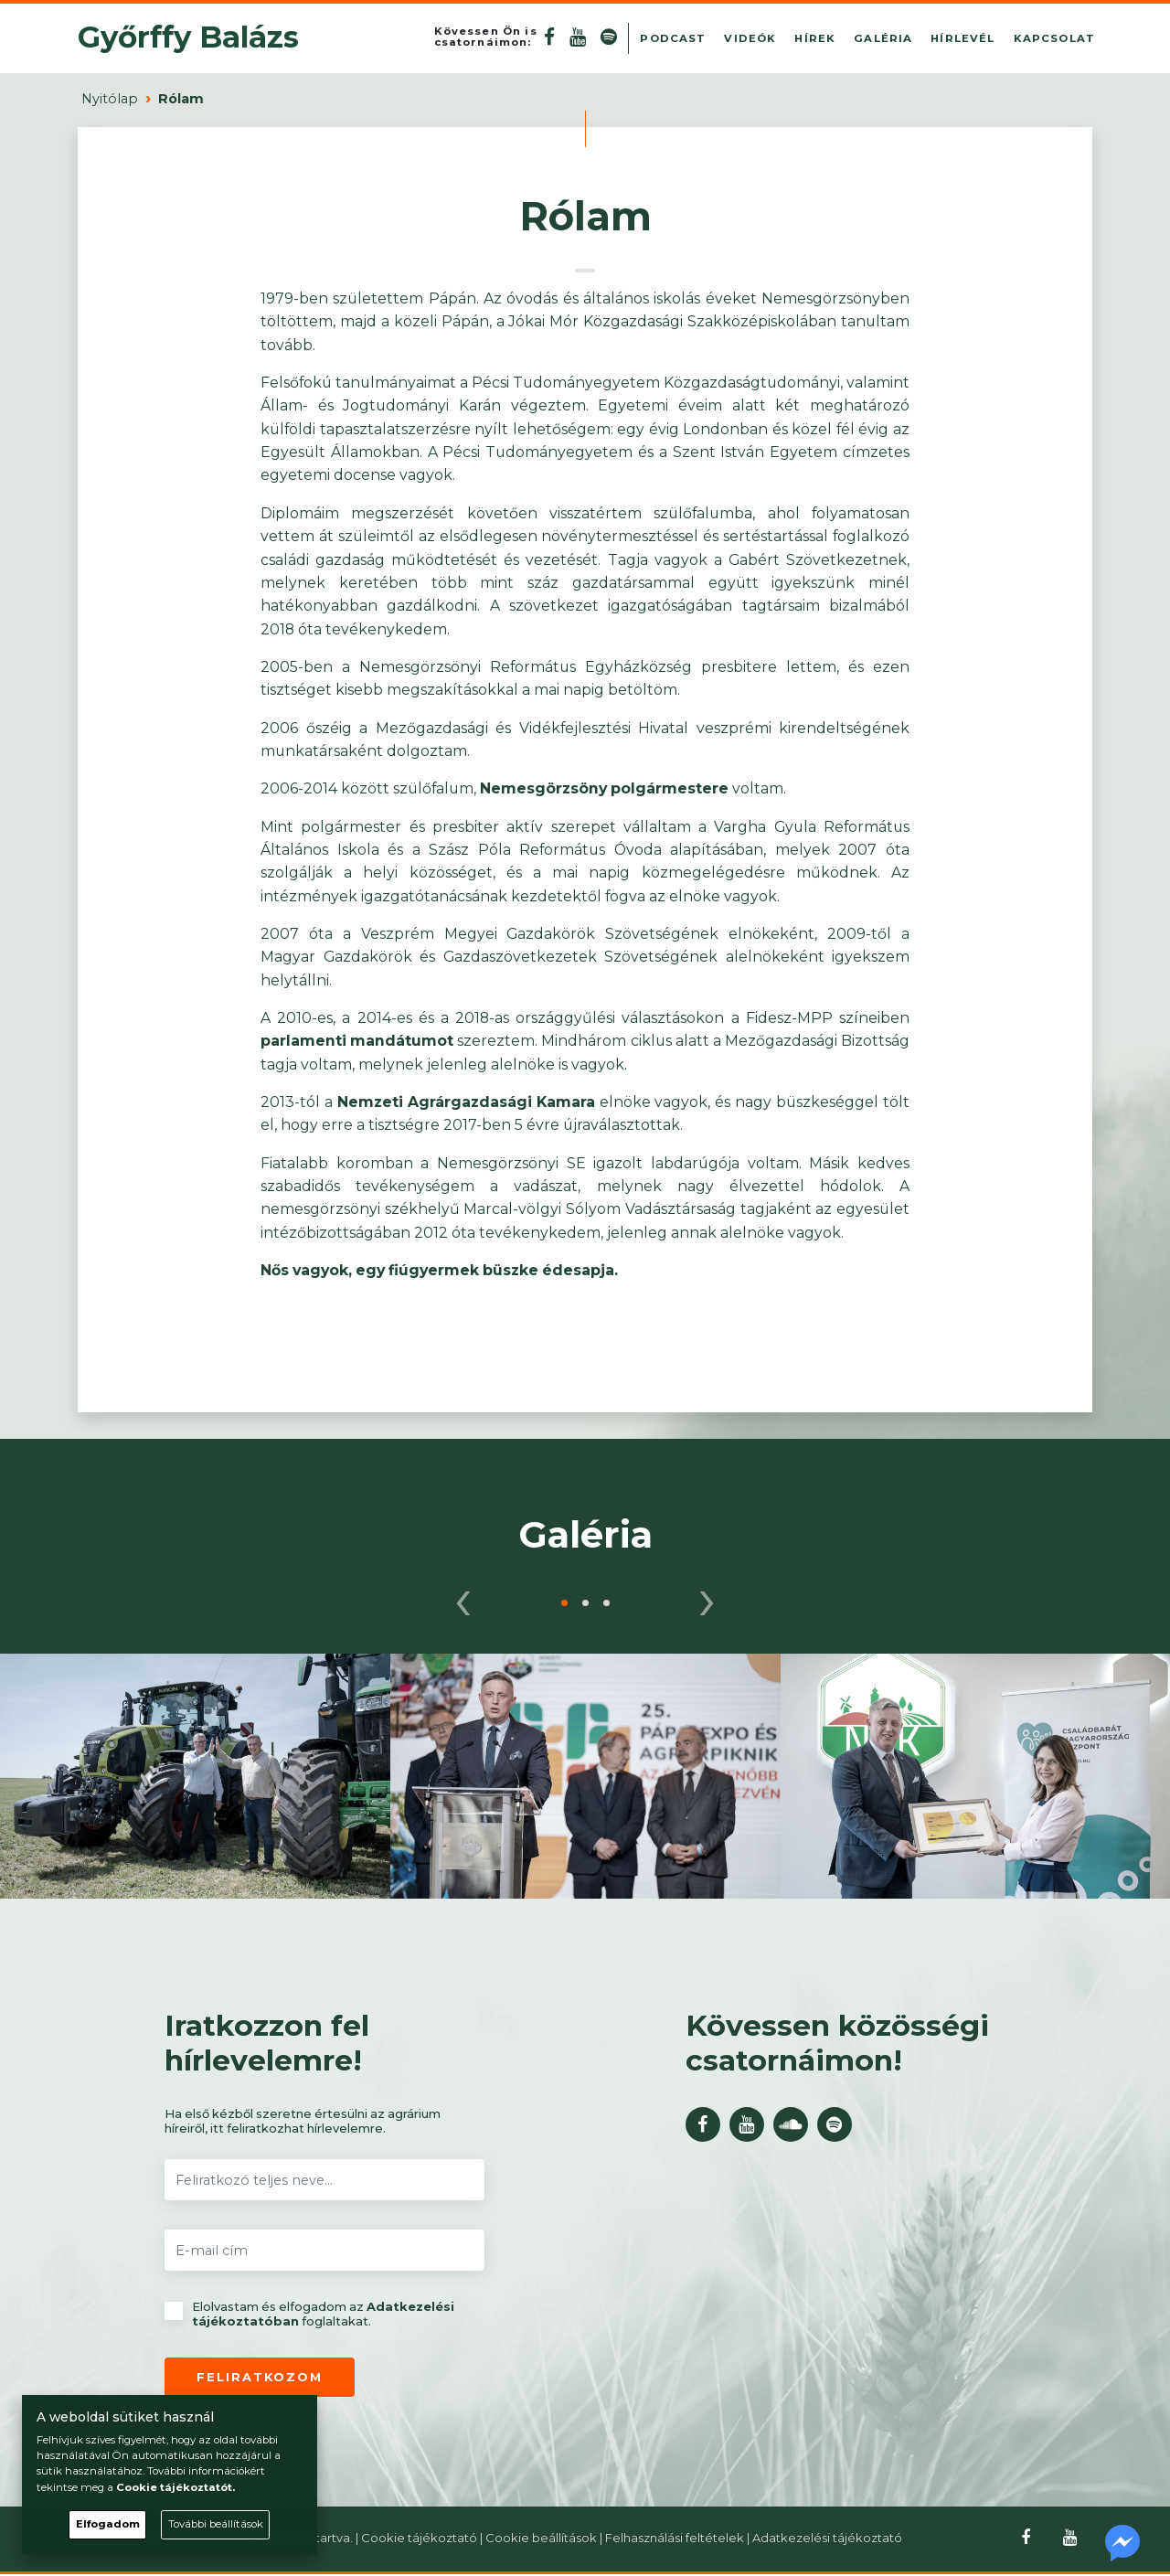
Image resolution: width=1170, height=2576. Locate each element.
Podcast (673, 38)
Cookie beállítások (541, 2537)
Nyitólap (109, 98)
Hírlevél (962, 38)
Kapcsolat (1054, 38)
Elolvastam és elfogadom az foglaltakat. (309, 2314)
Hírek (814, 38)
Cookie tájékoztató (419, 2537)
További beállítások (215, 2523)
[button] (564, 1603)
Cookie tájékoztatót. (175, 2487)
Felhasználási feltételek (674, 2537)
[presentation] (463, 1597)
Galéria (883, 38)
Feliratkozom (260, 2376)
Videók (750, 38)
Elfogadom (108, 2523)
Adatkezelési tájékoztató (827, 2537)
